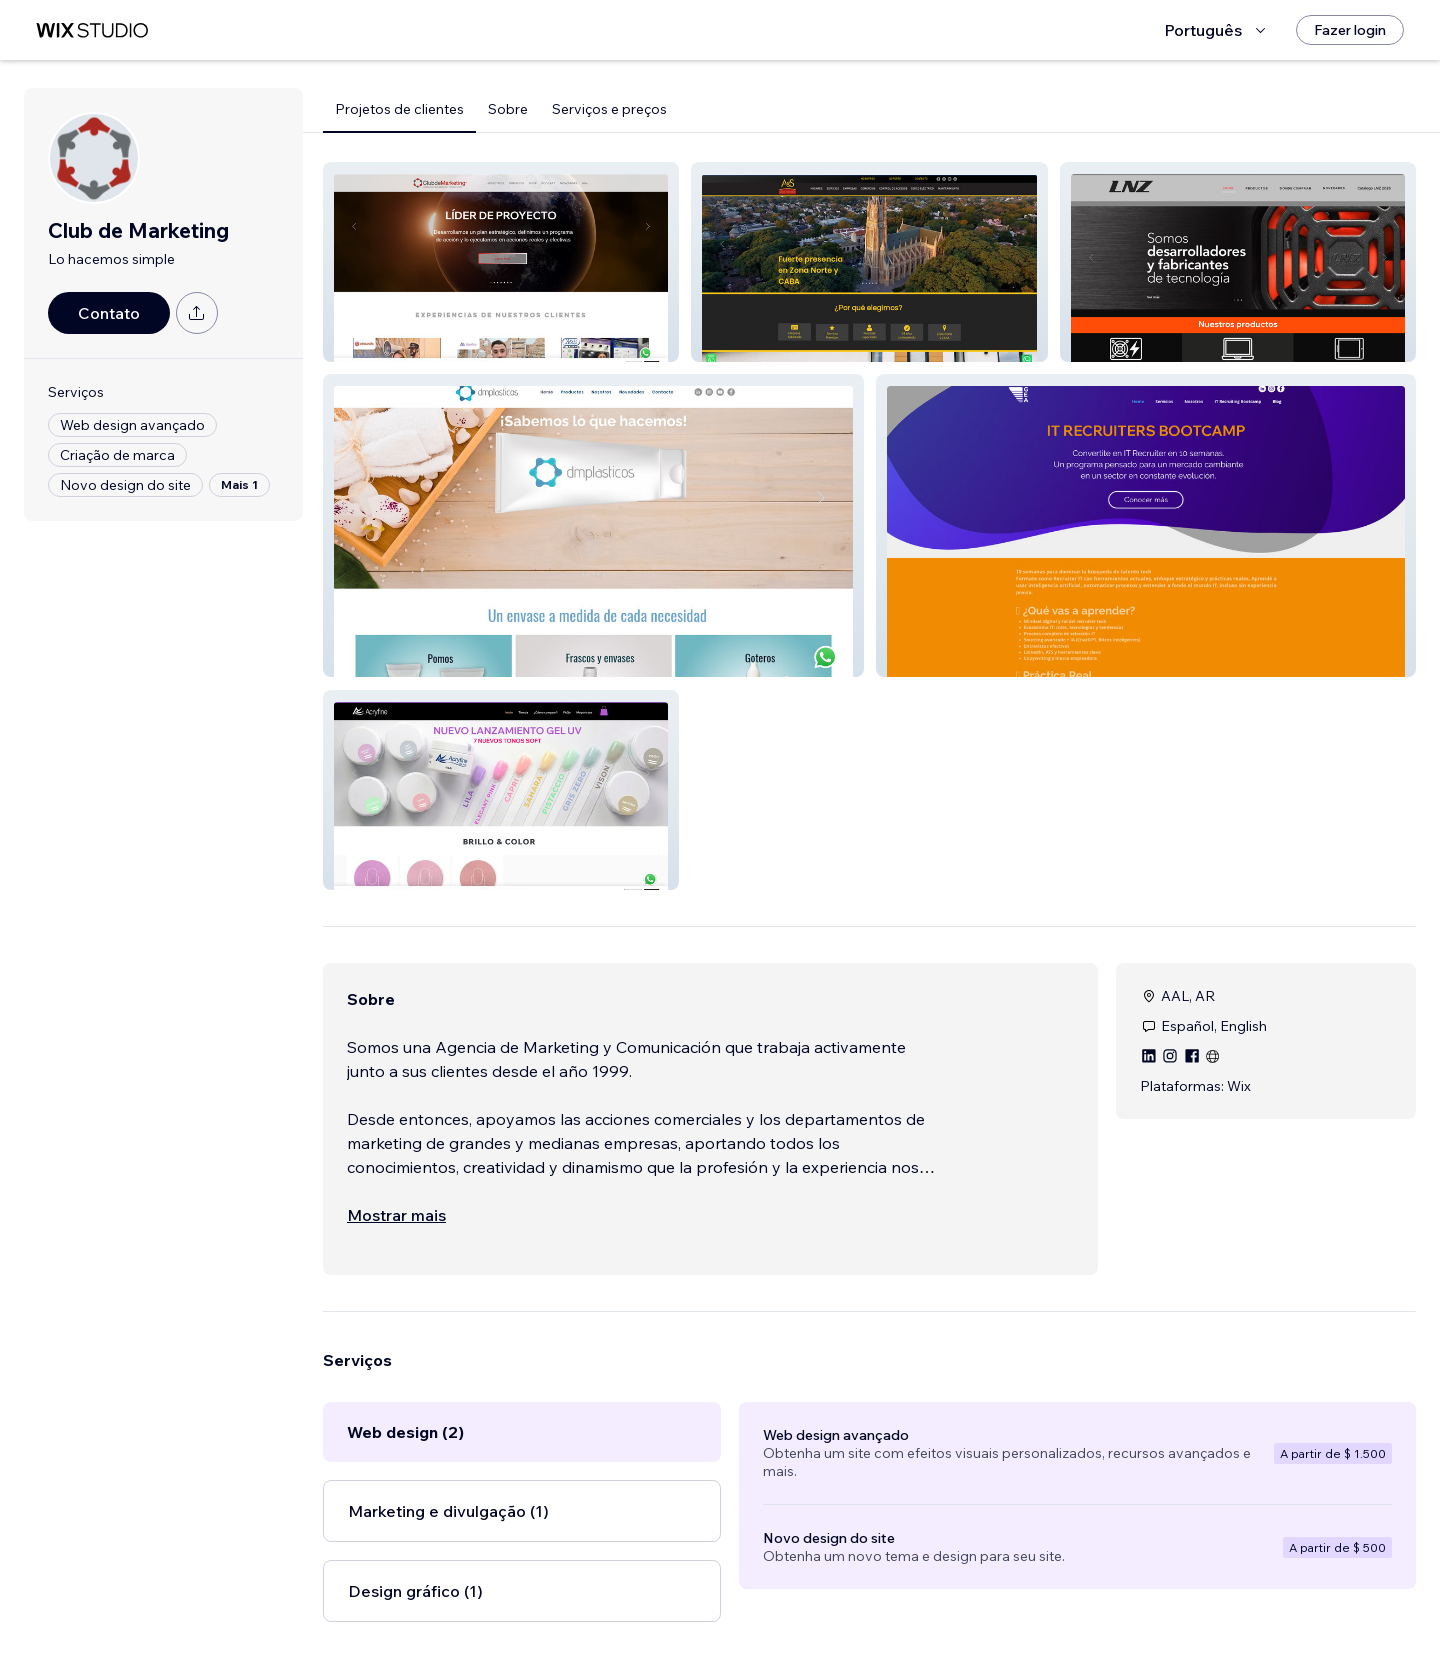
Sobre (508, 109)
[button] (501, 262)
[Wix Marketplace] (92, 30)
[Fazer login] (1350, 30)
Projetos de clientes (399, 109)
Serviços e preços (609, 109)
